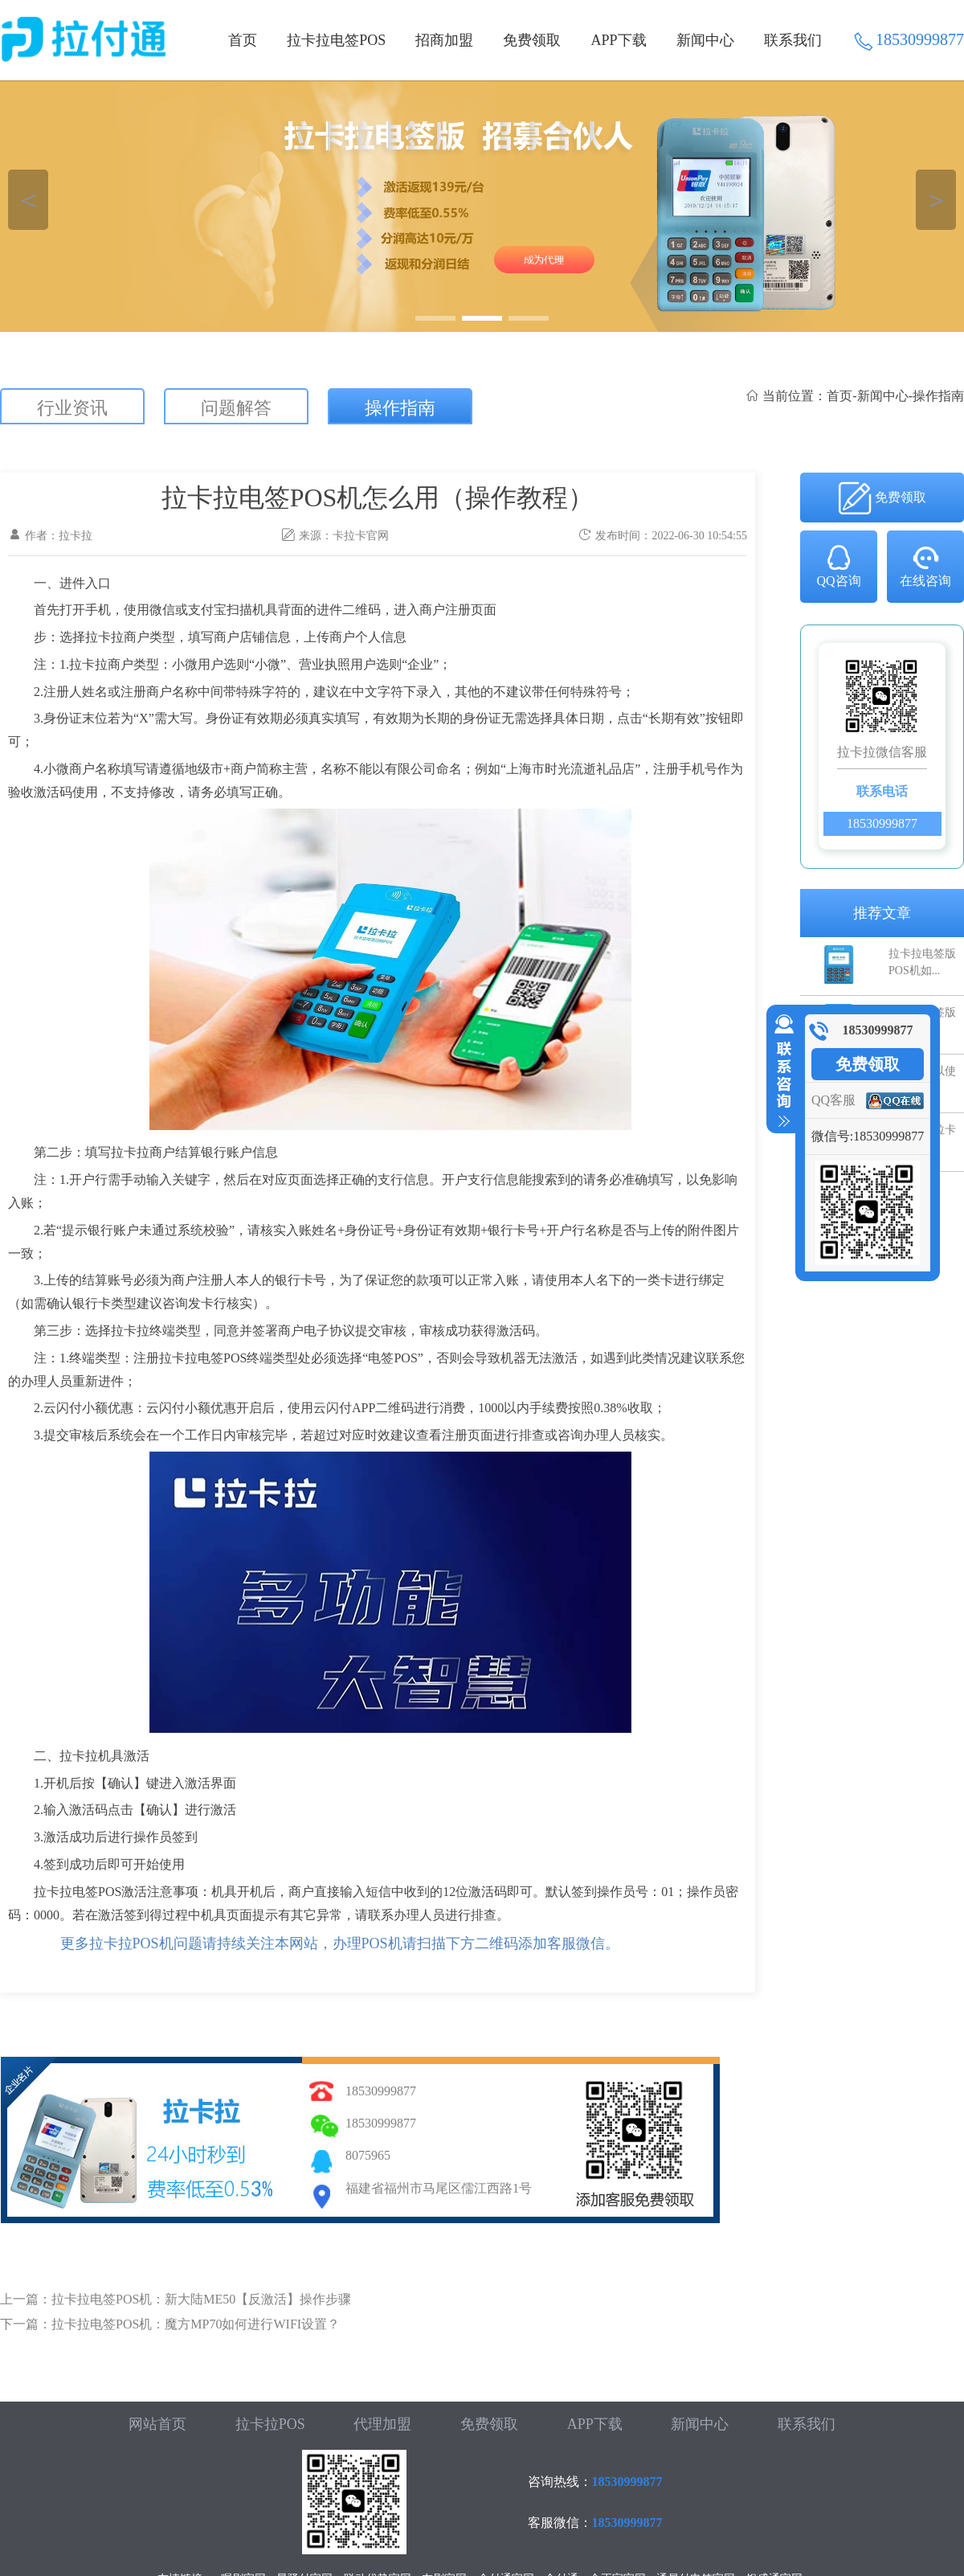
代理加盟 (382, 2424)
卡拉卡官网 (361, 536)
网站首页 (157, 2424)
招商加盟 (444, 40)
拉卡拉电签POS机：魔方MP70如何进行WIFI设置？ (195, 2324)
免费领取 (532, 40)
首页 (242, 40)
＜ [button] (28, 199)
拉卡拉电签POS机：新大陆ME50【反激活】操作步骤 (201, 2299)
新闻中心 (705, 40)
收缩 (780, 1071)
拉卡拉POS (270, 2424)
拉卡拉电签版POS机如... (922, 962)
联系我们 (793, 40)
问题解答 (236, 408)
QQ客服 (833, 1100)
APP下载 (619, 40)
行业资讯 (72, 408)
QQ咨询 (838, 565)
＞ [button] (936, 199)
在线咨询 (925, 565)
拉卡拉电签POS (336, 40)
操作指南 (400, 408)
